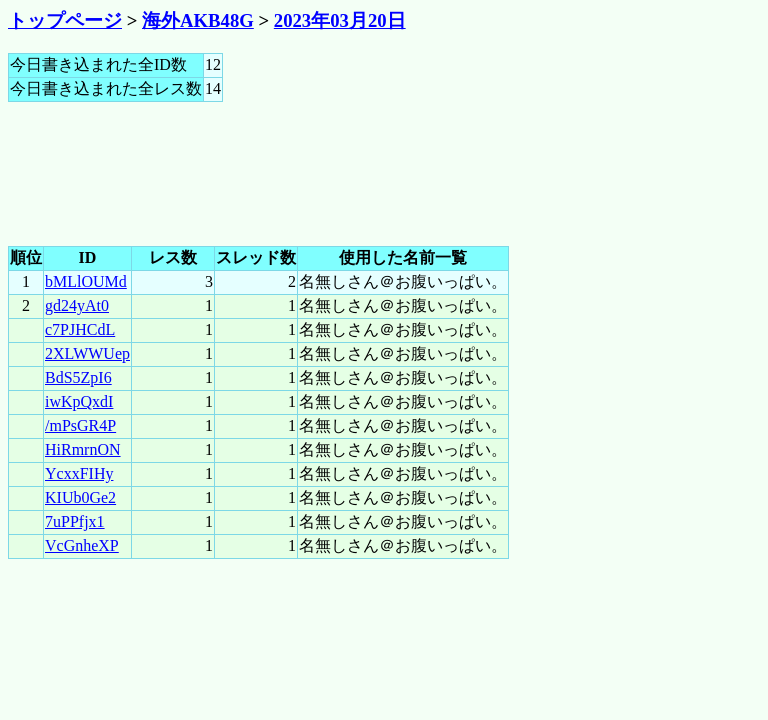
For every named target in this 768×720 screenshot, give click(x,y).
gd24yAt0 (77, 305)
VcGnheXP (82, 545)
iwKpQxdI (79, 401)
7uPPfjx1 (75, 521)
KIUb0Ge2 (80, 497)
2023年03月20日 (340, 20)
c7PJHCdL (80, 329)
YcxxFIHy (79, 473)
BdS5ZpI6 (78, 377)
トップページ (65, 20)
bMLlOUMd (86, 281)
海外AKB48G (198, 20)
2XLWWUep (87, 353)
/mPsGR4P (80, 425)
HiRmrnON (83, 449)
